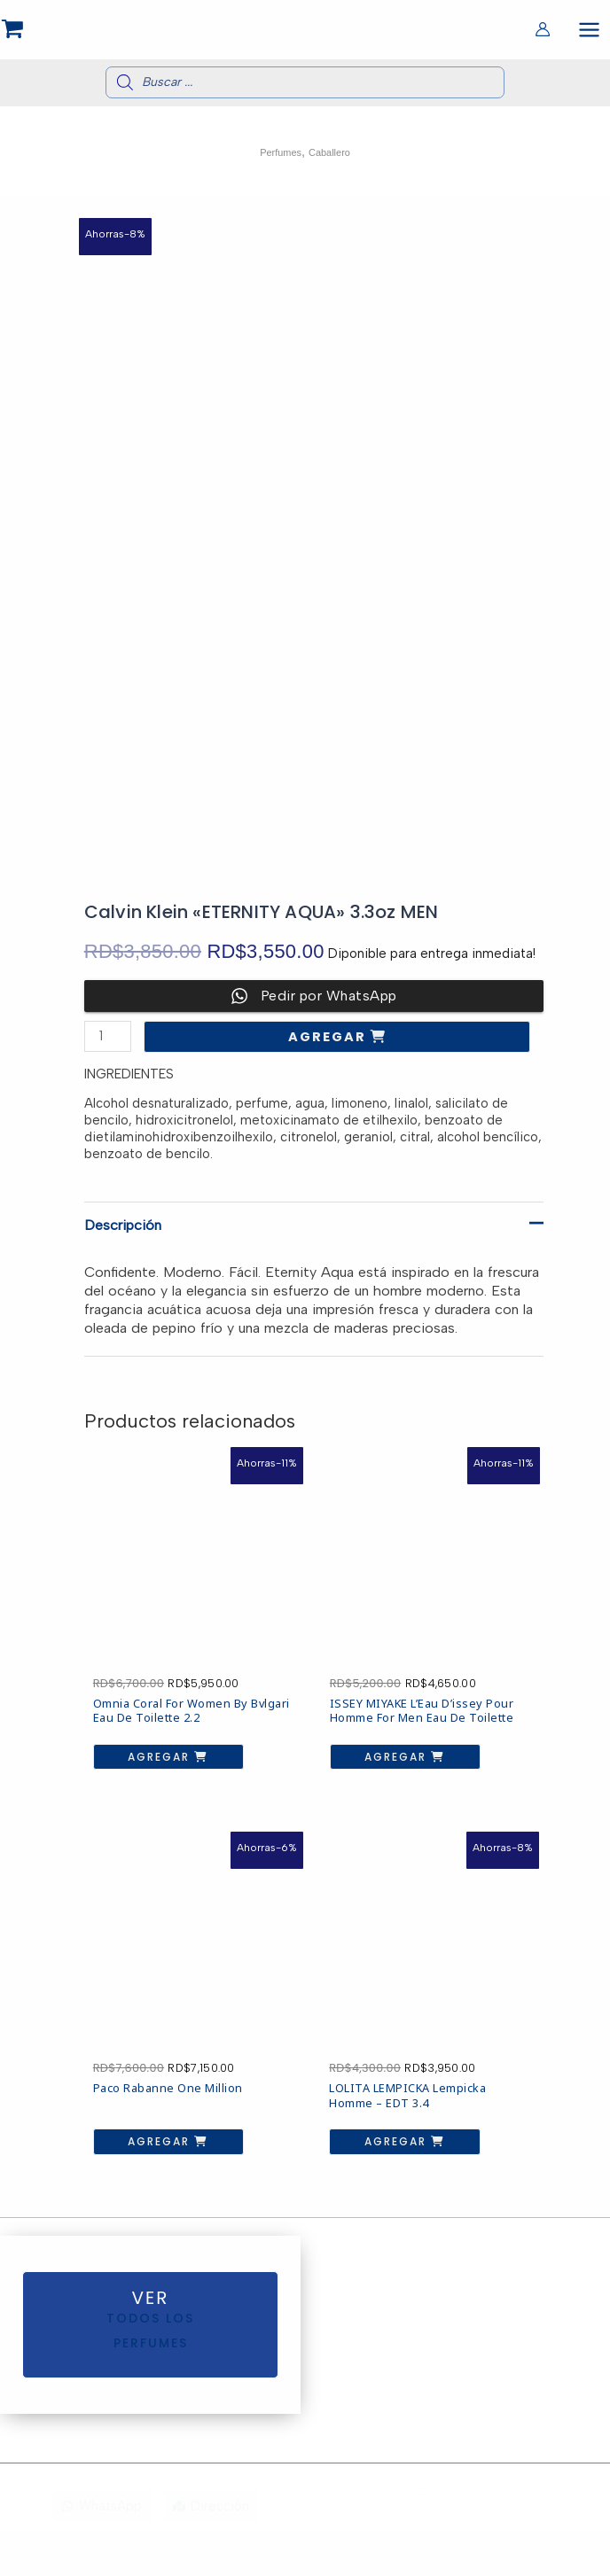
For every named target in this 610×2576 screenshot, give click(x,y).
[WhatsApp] (101, 2550)
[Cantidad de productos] (107, 1048)
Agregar (329, 1049)
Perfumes (273, 164)
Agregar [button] (139, 1716)
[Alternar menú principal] (589, 34)
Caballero (336, 164)
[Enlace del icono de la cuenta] (543, 35)
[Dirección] (211, 2550)
